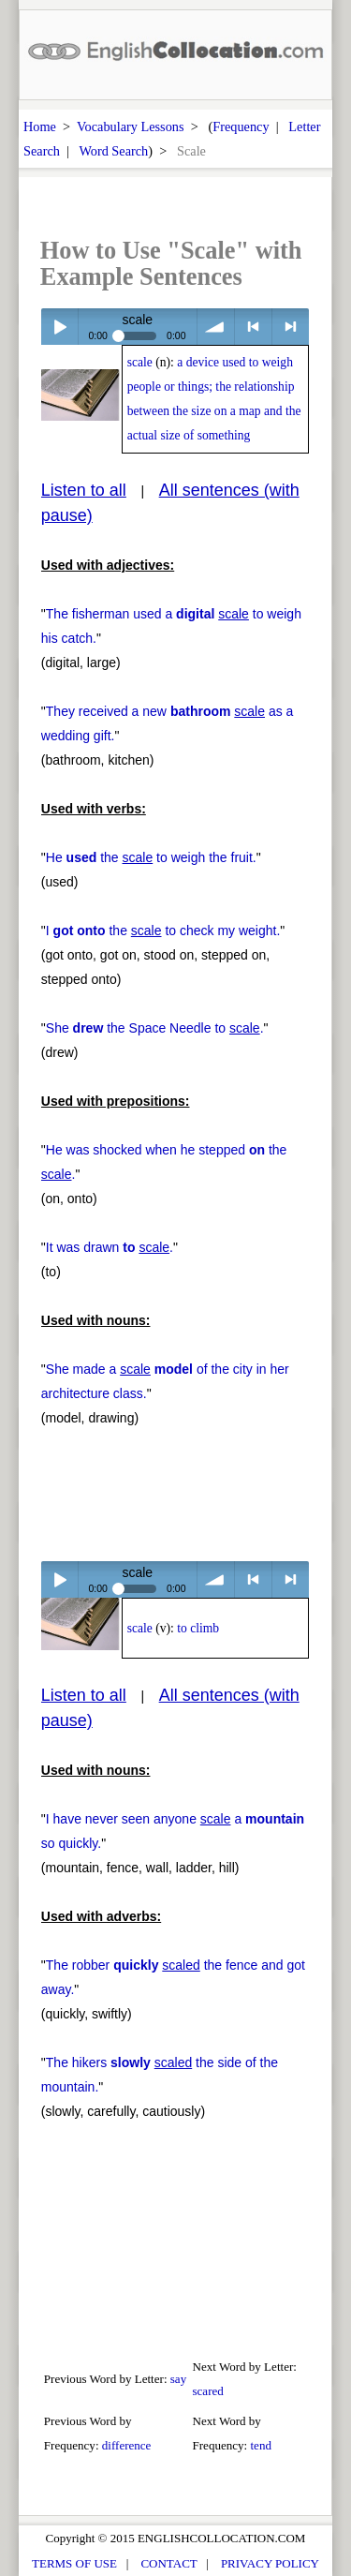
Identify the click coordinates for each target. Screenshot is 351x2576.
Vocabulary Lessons (130, 126)
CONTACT (168, 2563)
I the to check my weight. (163, 930)
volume (215, 326)
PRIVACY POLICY (270, 2563)
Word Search (113, 150)
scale (140, 362)
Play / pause (59, 326)
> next (290, 326)
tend (260, 2445)
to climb (198, 1628)
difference (127, 2445)
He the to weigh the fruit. (151, 857)
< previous (253, 326)
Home (39, 126)
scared (208, 2391)
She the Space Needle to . (155, 1027)
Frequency (240, 126)
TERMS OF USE (74, 2563)
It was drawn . (109, 1247)
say (178, 2379)
